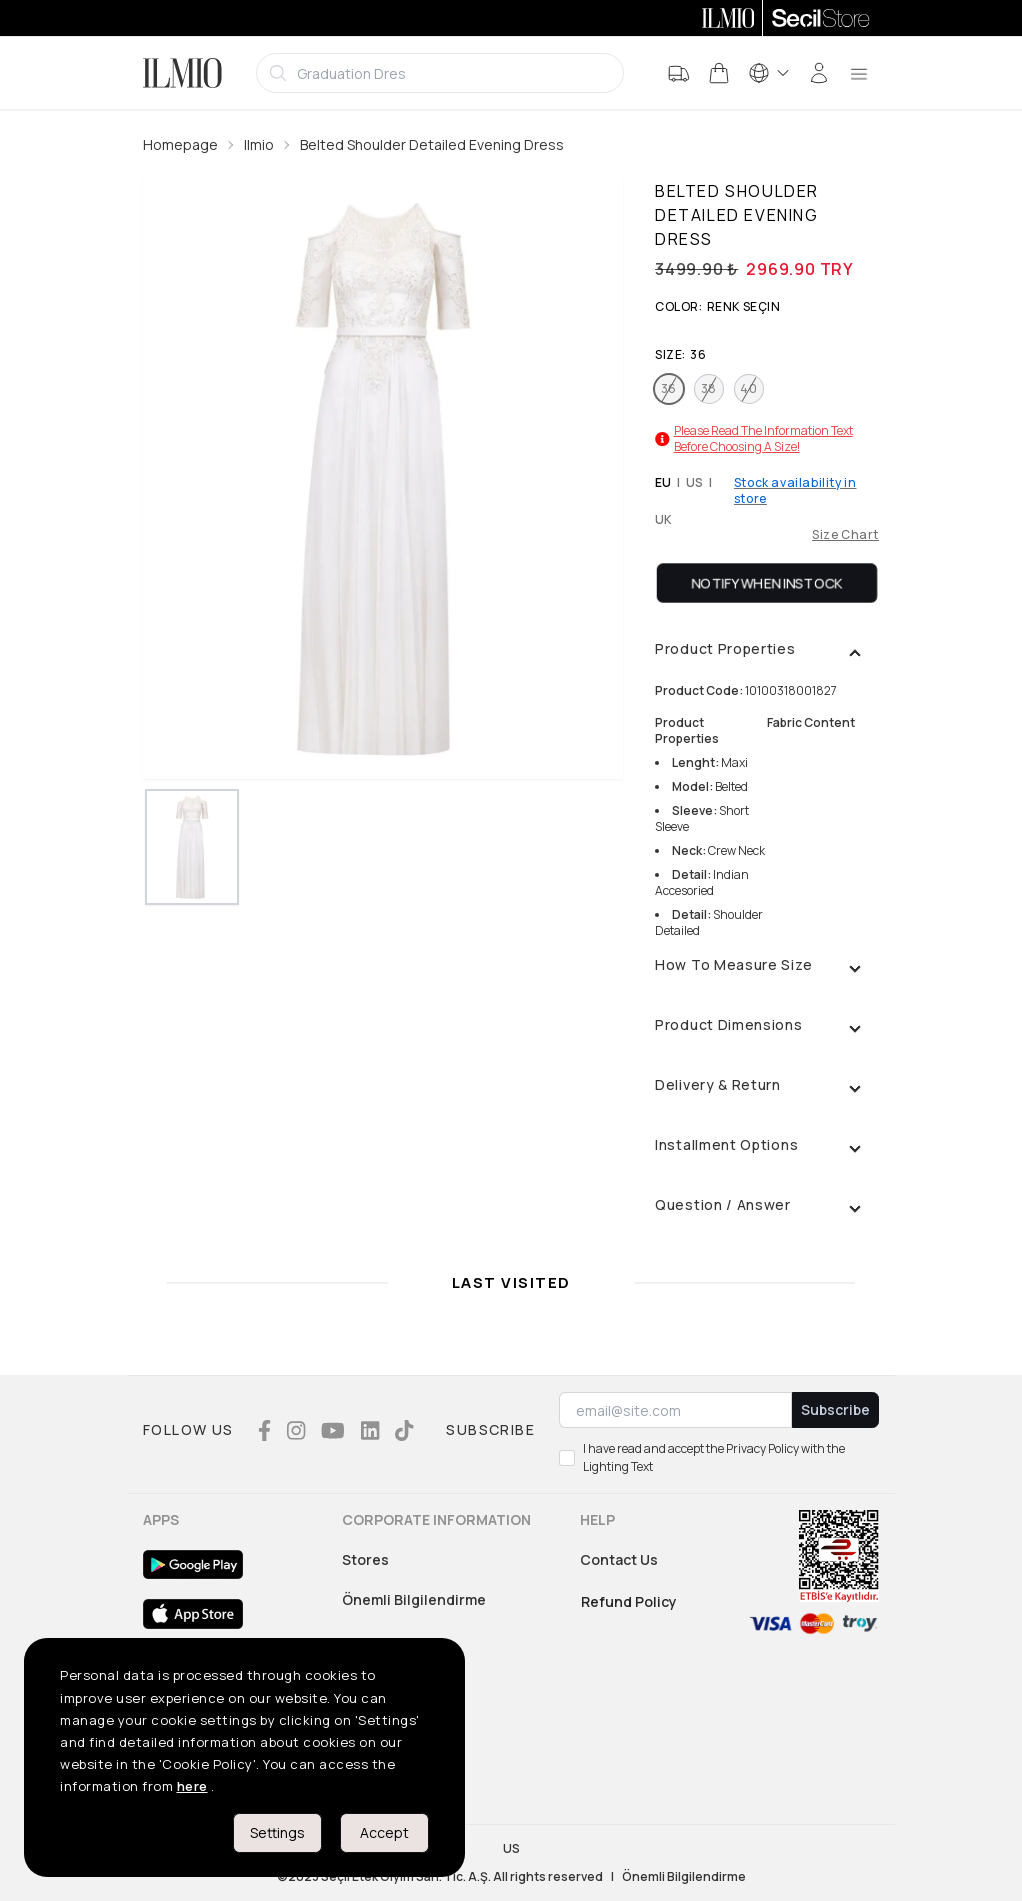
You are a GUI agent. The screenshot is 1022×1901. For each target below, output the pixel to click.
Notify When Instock (767, 582)
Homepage (180, 144)
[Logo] (182, 73)
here (192, 1786)
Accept (384, 1832)
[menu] (859, 73)
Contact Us (619, 1559)
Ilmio (259, 144)
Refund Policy (629, 1601)
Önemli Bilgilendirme (414, 1599)
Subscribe (835, 1409)
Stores (365, 1559)
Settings (277, 1832)
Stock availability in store (795, 491)
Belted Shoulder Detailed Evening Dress (432, 144)
